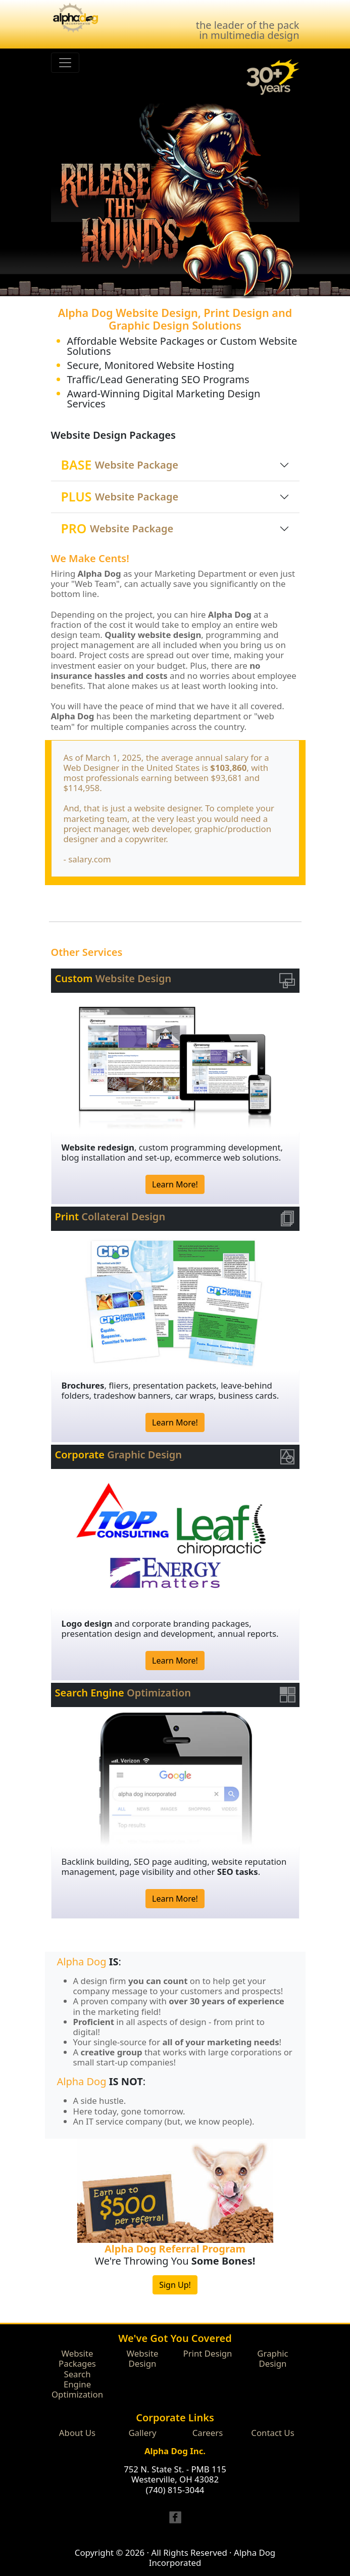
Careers (207, 2433)
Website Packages (77, 2358)
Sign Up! (175, 2284)
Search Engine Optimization (77, 2384)
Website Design (143, 2358)
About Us (77, 2433)
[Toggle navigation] (65, 63)
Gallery (142, 2433)
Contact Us (272, 2433)
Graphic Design (272, 2358)
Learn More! (175, 1184)
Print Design (207, 2353)
